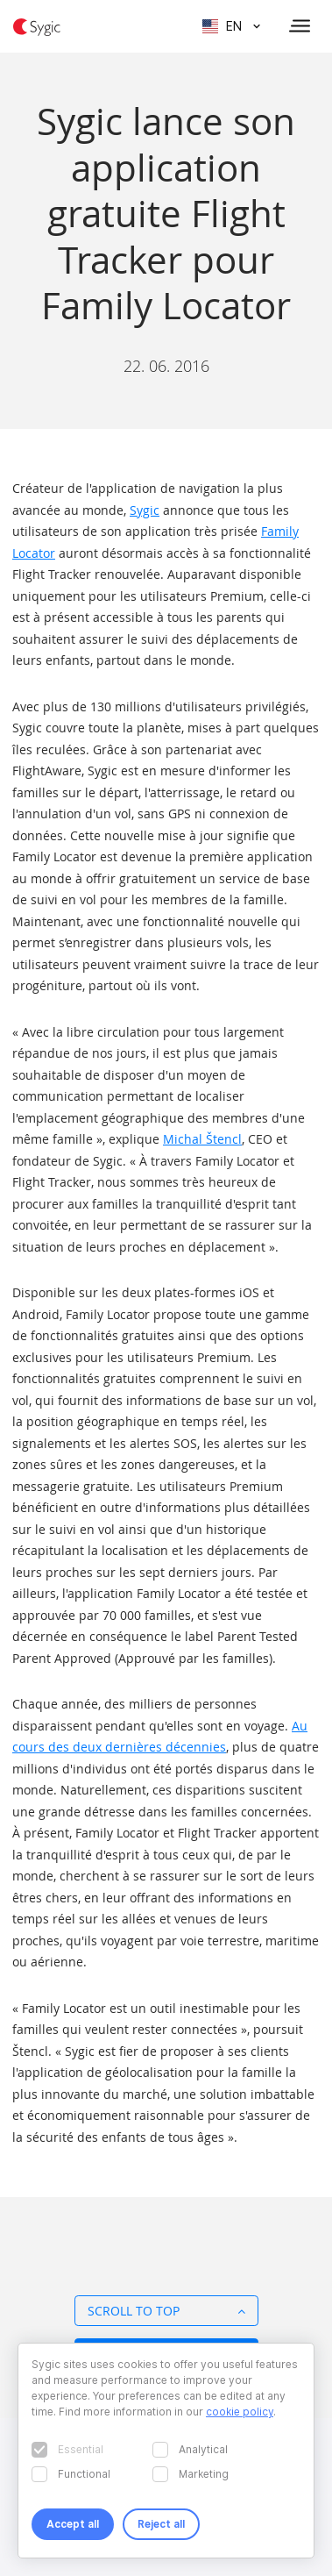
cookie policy (239, 2411)
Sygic (144, 510)
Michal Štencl (202, 1139)
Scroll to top (166, 2310)
